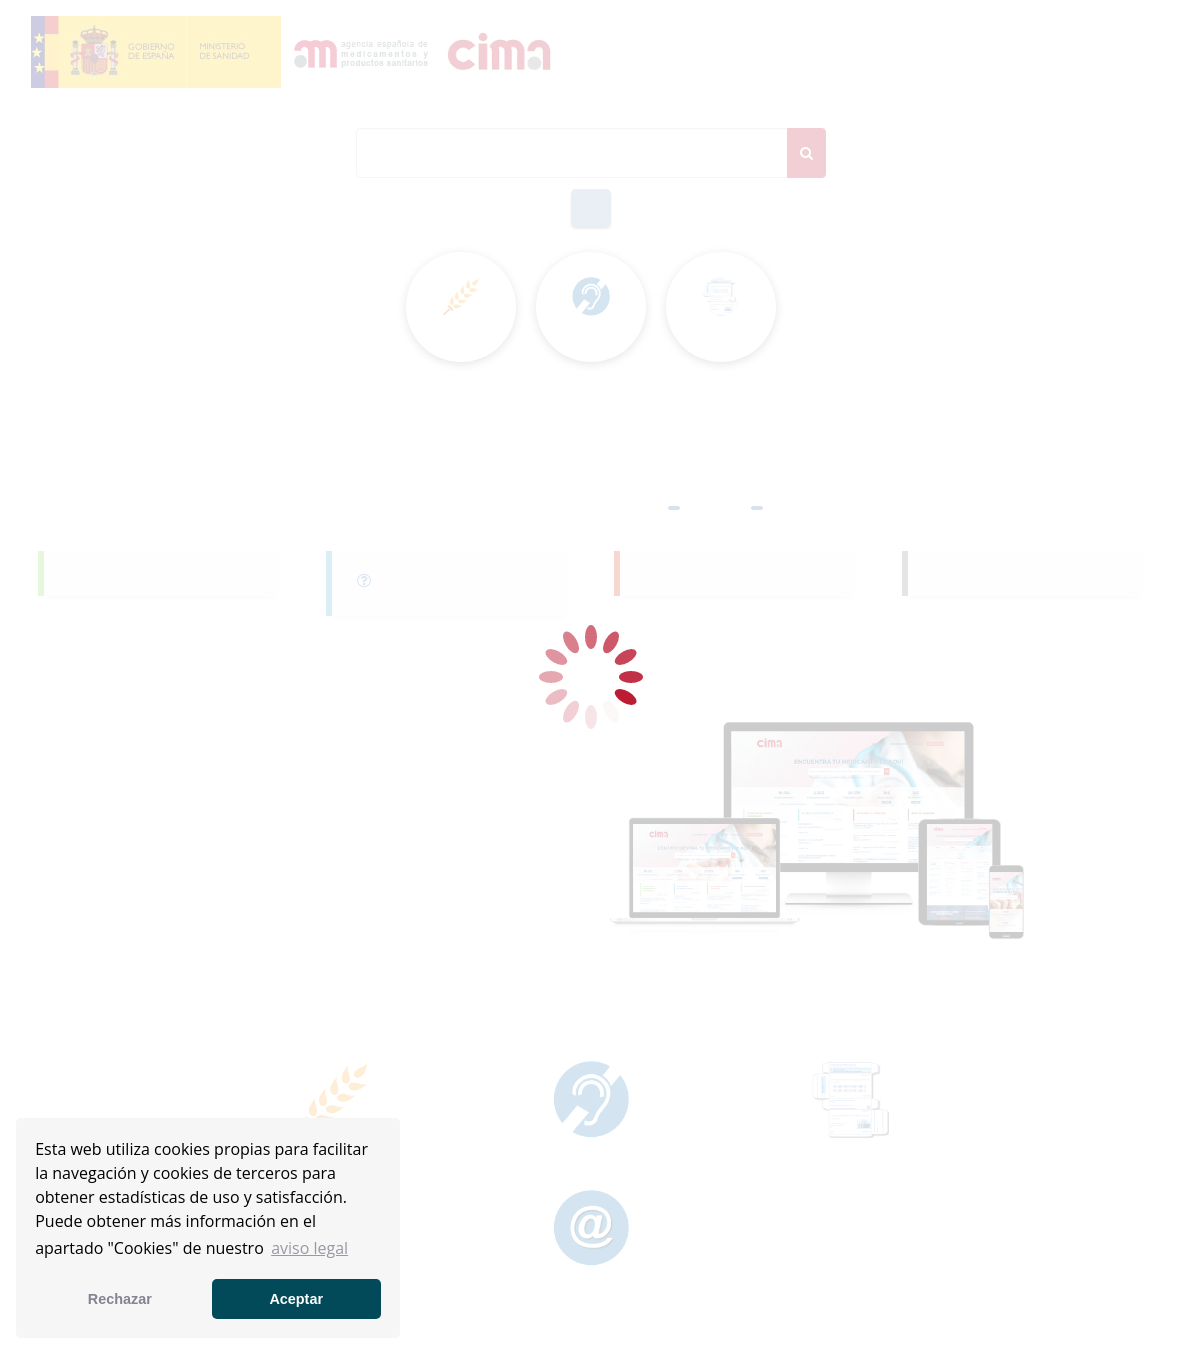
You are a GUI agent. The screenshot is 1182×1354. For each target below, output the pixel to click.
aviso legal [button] (309, 1248)
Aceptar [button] (296, 1299)
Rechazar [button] (120, 1299)
